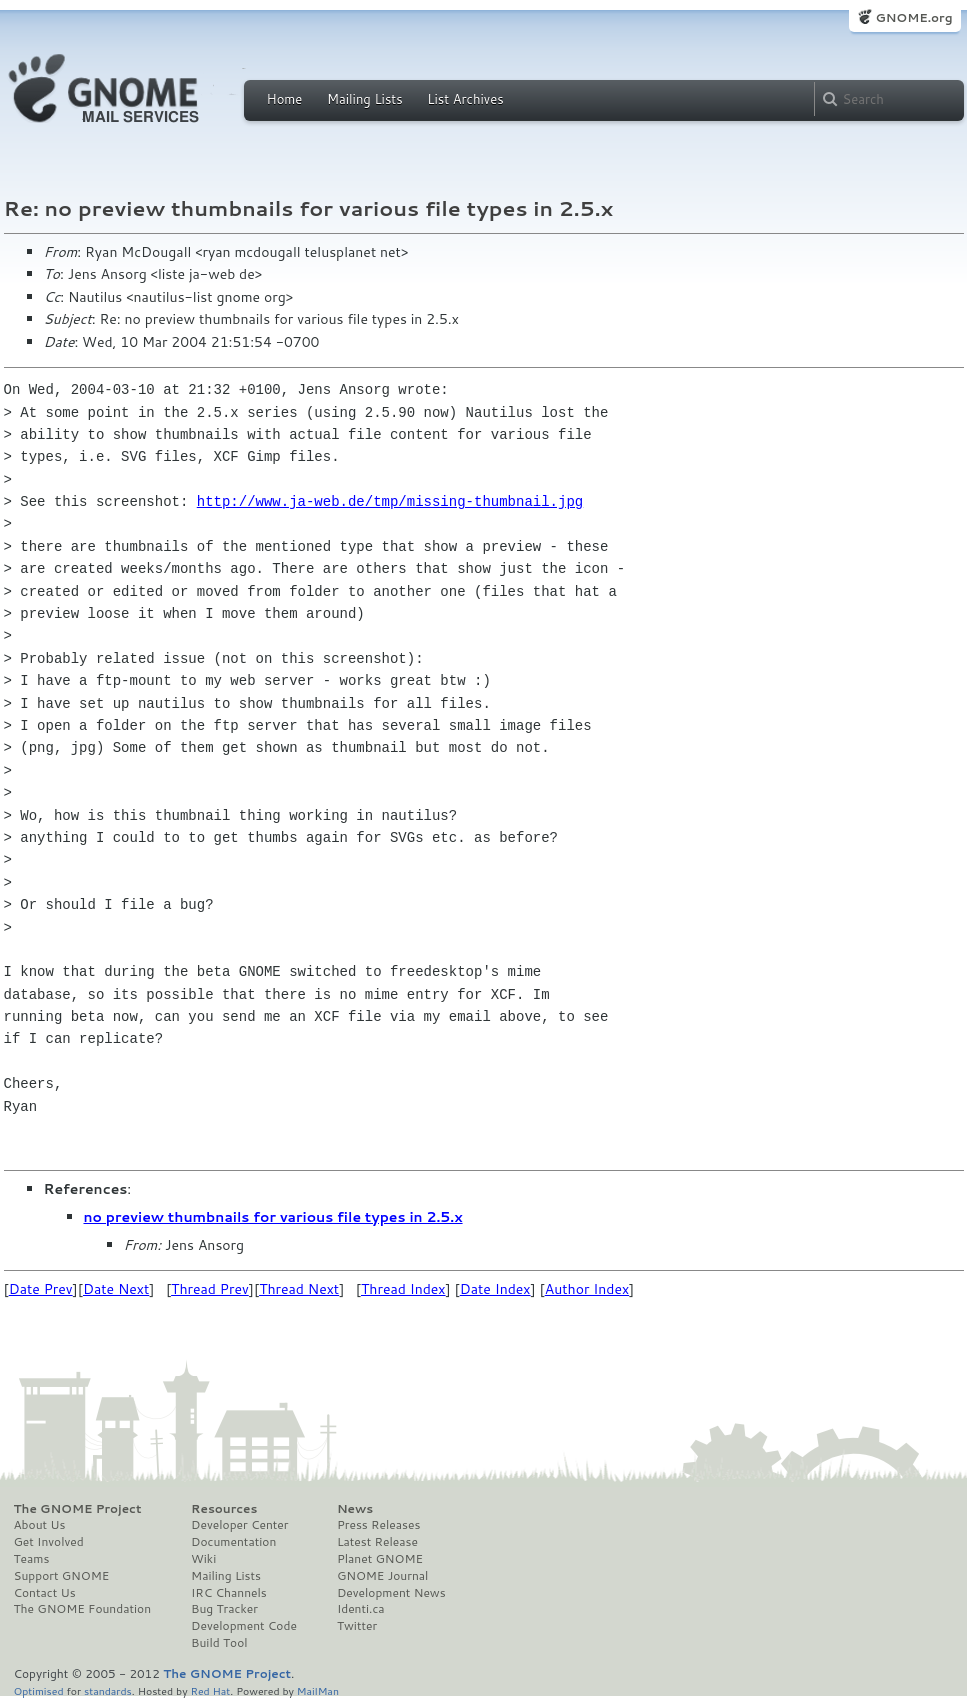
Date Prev (41, 1289)
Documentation (233, 1542)
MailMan (318, 1690)
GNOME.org (913, 17)
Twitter (357, 1626)
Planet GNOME (380, 1559)
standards (108, 1690)
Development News (391, 1593)
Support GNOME (62, 1576)
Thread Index (403, 1289)
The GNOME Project (78, 1509)
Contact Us (45, 1593)
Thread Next (299, 1289)
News (355, 1509)
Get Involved (49, 1542)
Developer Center (239, 1525)
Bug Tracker (224, 1609)
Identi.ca (361, 1609)
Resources (224, 1509)
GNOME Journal (383, 1576)
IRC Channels (229, 1593)
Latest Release (377, 1542)
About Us (40, 1525)
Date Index (495, 1289)
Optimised (39, 1690)
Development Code (244, 1626)
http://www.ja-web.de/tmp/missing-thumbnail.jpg (390, 501)
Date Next (116, 1289)
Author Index (587, 1289)
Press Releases (378, 1525)
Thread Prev (210, 1289)
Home (285, 99)
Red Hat (210, 1690)
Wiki (203, 1559)
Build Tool (219, 1643)
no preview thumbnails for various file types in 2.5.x (273, 1217)
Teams (32, 1559)
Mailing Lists (365, 99)
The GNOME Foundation (83, 1609)
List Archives (465, 99)
